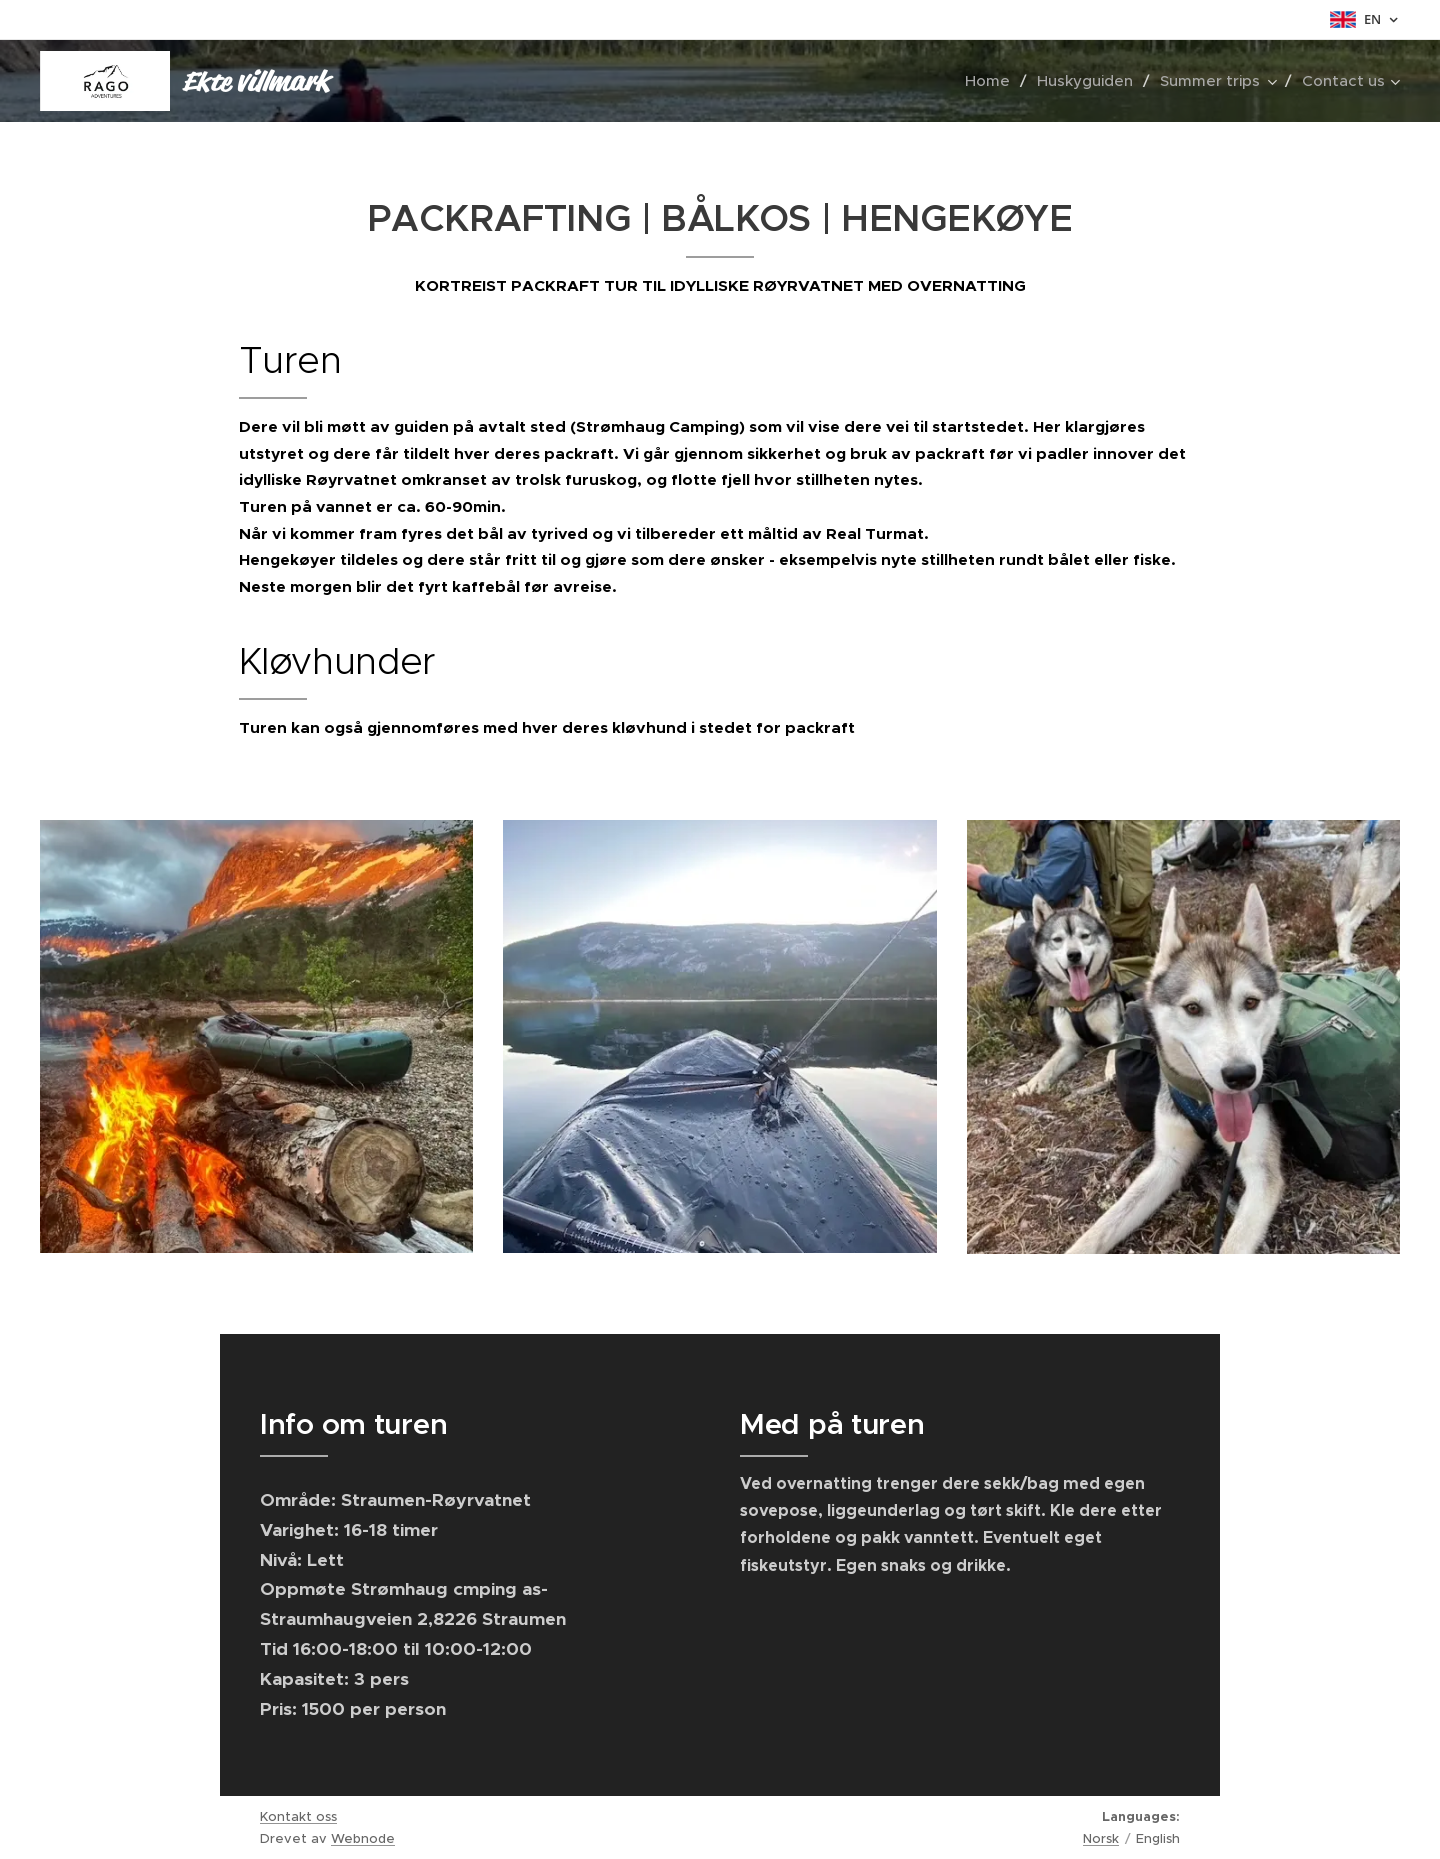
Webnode (363, 1838)
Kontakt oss (298, 1816)
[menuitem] (993, 81)
